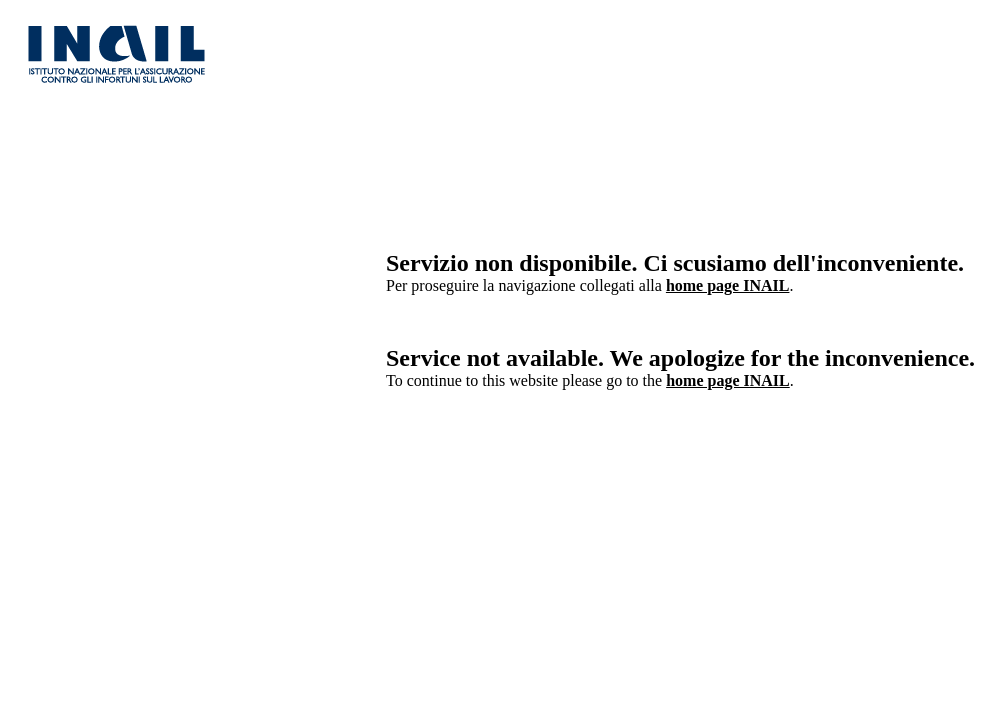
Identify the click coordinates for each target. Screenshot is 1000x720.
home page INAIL (728, 285)
